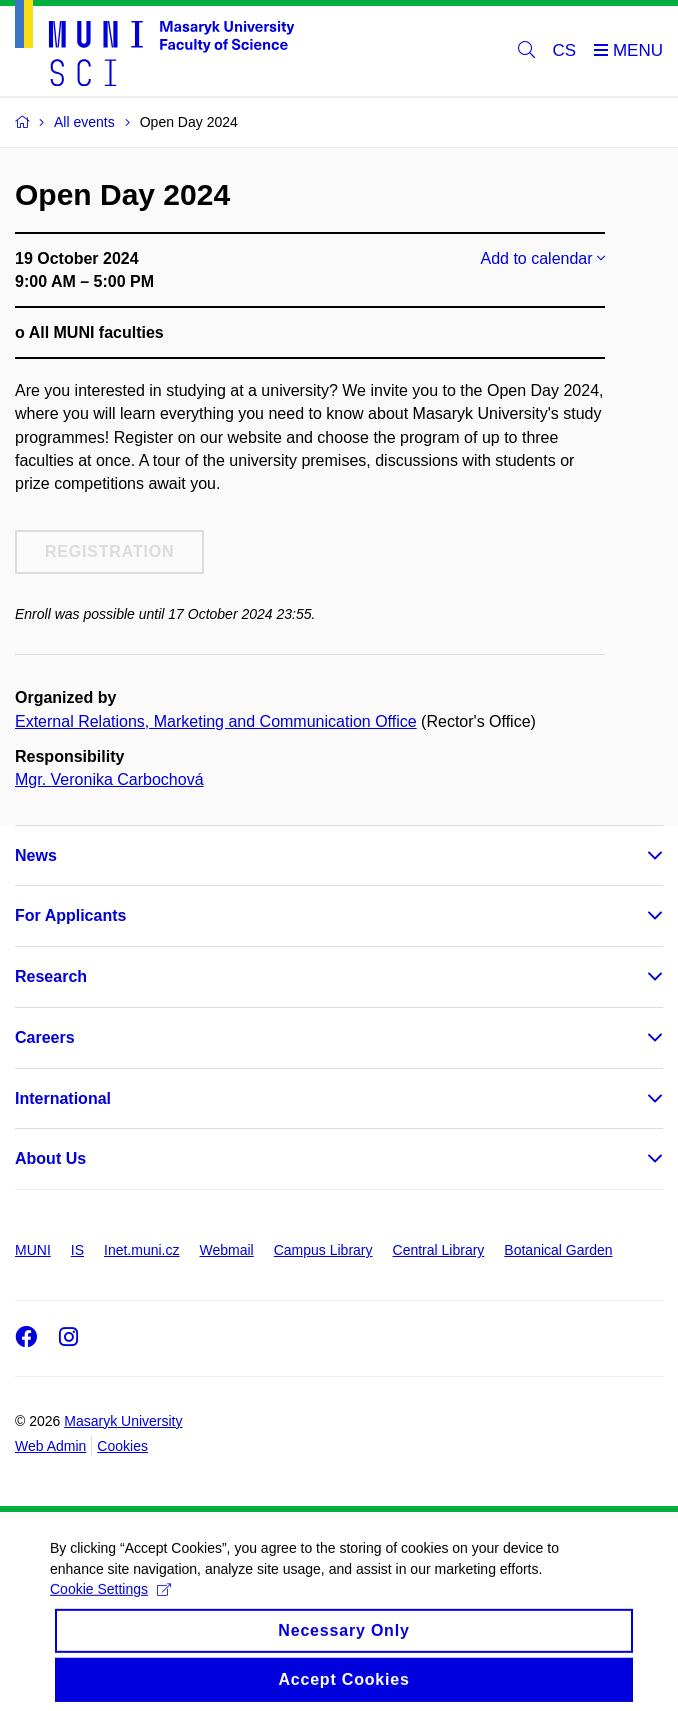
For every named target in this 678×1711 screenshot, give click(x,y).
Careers (45, 1037)
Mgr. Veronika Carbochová (109, 779)
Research (51, 976)
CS (565, 50)
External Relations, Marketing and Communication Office (216, 721)
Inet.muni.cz (141, 1250)
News (36, 855)
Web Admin (50, 1446)
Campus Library (323, 1250)
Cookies (122, 1446)
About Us (50, 1158)
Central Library (439, 1250)
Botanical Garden (558, 1250)
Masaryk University (123, 1421)
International (63, 1098)
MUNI (33, 1250)
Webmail (227, 1250)
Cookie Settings (110, 1601)
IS (77, 1250)
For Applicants (70, 915)
